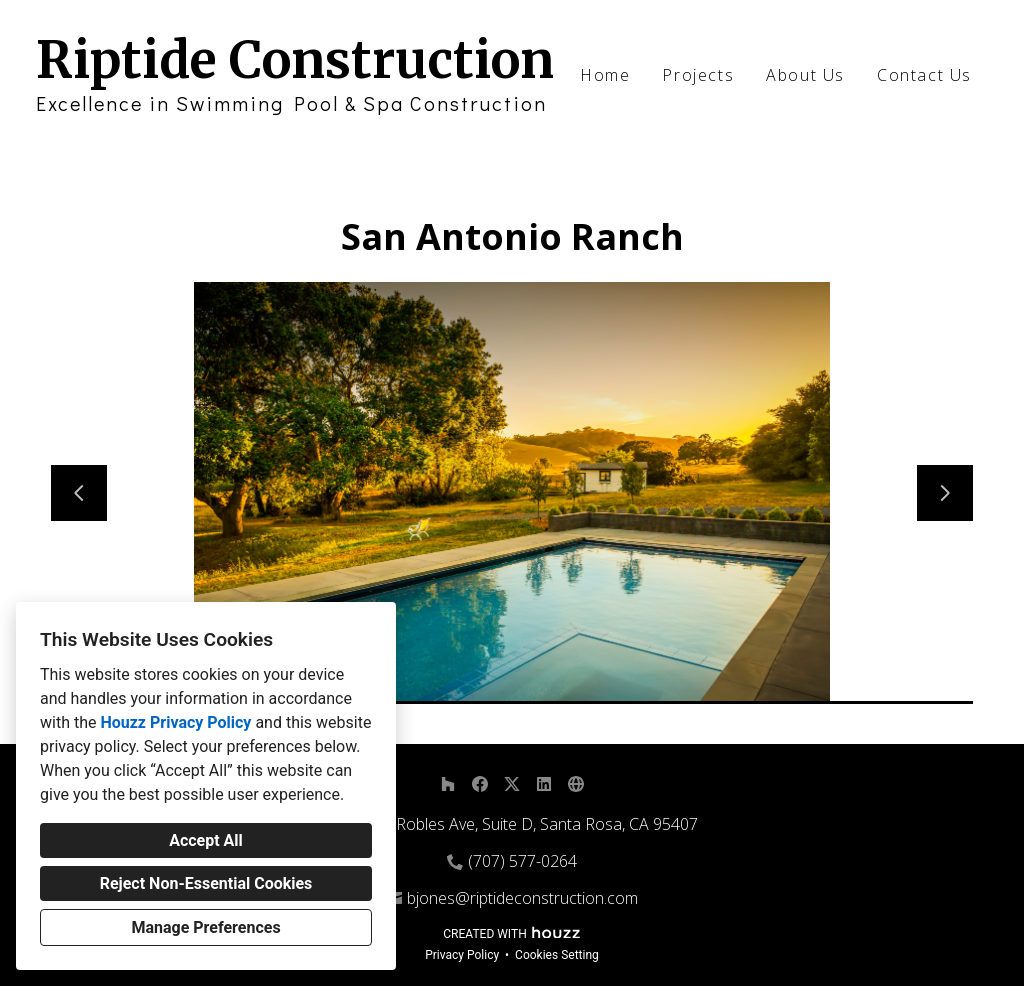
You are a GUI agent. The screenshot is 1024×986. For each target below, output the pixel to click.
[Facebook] (480, 784)
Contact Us (924, 75)
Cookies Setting (557, 955)
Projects (698, 75)
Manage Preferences (205, 927)
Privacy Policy (462, 955)
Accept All (206, 840)
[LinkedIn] (544, 784)
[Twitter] (512, 784)
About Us (805, 75)
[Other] (576, 784)
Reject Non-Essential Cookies (206, 883)
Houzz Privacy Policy (175, 722)
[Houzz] (448, 784)
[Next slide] (945, 493)
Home (605, 75)
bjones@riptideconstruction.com (522, 898)
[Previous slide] (79, 493)
